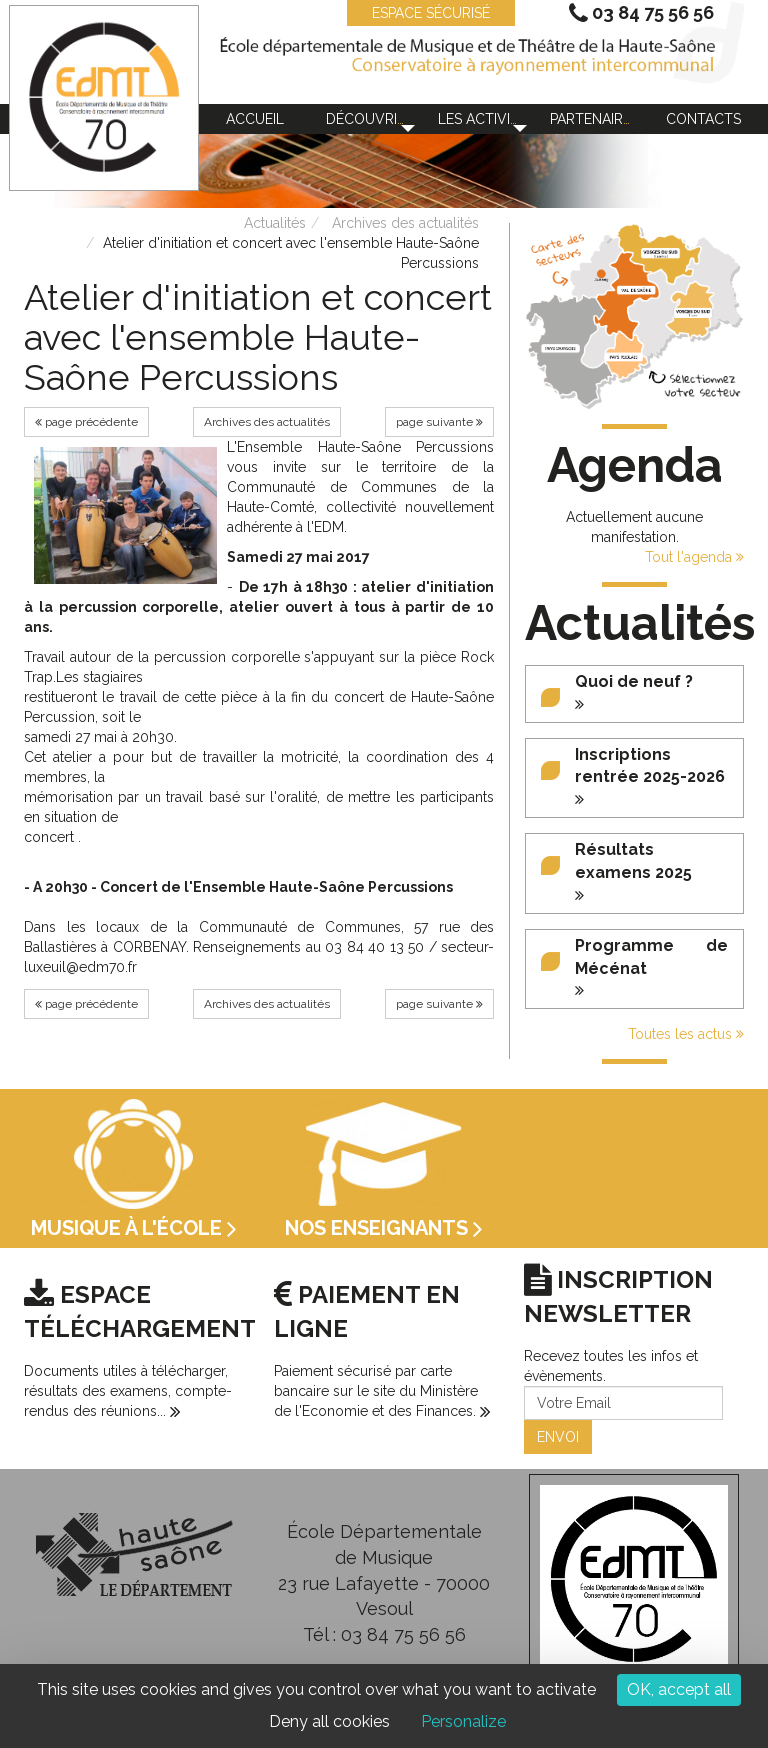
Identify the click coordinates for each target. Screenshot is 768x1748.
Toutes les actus (686, 1034)
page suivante (439, 422)
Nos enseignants (384, 1228)
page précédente (86, 422)
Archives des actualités (405, 223)
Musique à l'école (134, 1228)
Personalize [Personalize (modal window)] (463, 1721)
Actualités (275, 223)
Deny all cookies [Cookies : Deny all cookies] (329, 1721)
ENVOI (558, 1437)
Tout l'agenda (694, 557)
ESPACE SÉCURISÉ (421, 13)
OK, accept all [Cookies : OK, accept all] (679, 1689)
